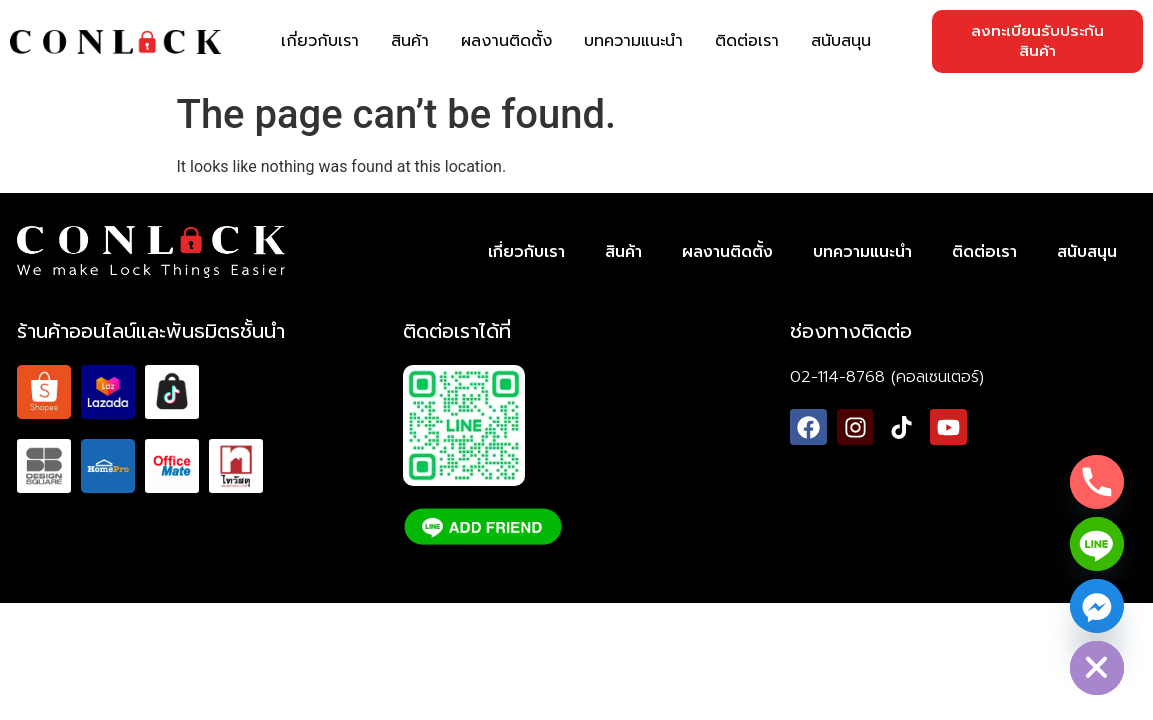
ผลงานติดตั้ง (506, 41)
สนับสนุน (841, 41)
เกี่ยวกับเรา (320, 41)
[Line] (1097, 544)
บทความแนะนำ (633, 41)
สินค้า (410, 41)
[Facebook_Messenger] (1097, 606)
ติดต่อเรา (747, 41)
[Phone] (1097, 482)
